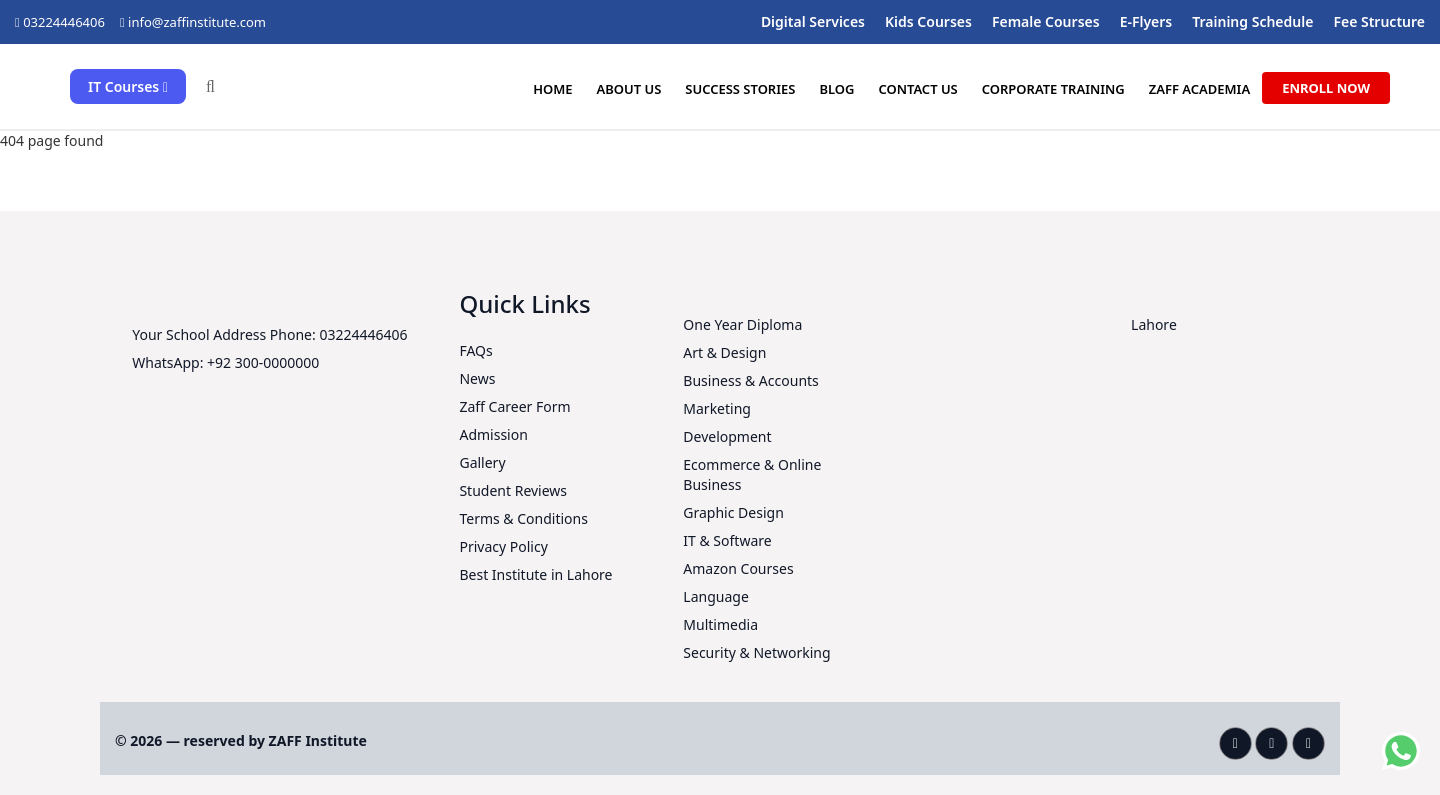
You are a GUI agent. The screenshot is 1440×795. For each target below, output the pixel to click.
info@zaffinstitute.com (197, 22)
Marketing (717, 408)
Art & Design (724, 352)
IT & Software (727, 540)
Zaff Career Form (514, 406)
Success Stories (740, 89)
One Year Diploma (742, 324)
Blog (836, 89)
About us (628, 89)
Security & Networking (756, 652)
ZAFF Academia (1200, 89)
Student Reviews (513, 490)
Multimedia (720, 624)
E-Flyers (1146, 21)
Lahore (1154, 324)
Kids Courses (928, 21)
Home (551, 89)
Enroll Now (1326, 88)
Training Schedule (1252, 21)
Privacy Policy (503, 546)
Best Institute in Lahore (535, 574)
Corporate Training (1052, 89)
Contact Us (917, 89)
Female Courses (1046, 21)
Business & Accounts (750, 380)
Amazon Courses (738, 568)
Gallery (482, 462)
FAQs (475, 350)
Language (715, 596)
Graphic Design (733, 512)
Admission (493, 434)
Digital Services (813, 21)
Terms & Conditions (523, 518)
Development (727, 436)
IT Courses (128, 86)
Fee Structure (1379, 21)
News (477, 378)
